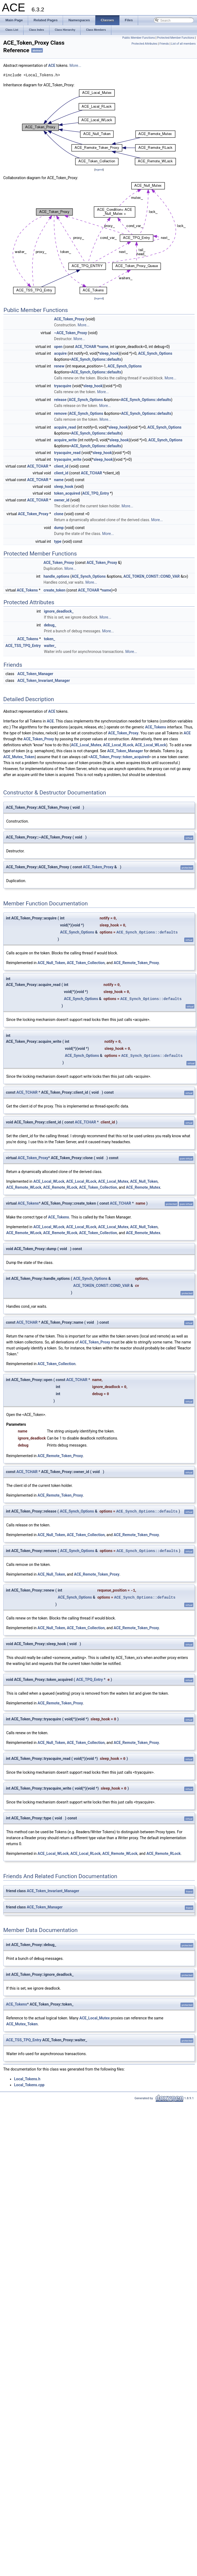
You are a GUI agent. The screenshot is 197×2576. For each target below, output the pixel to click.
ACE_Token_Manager (35, 674)
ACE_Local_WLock (150, 745)
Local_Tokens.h (27, 2079)
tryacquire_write (67, 459)
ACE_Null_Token (51, 963)
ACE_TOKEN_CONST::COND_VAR (151, 576)
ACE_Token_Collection (86, 963)
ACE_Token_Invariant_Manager (43, 680)
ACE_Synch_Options (155, 353)
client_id (61, 466)
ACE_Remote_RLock (60, 1187)
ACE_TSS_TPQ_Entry (23, 645)
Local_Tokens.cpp (29, 2085)
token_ (49, 639)
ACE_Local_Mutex (86, 745)
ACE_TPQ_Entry (95, 493)
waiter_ (50, 645)
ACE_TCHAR (85, 346)
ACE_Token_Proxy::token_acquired (119, 757)
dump (59, 527)
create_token (54, 590)
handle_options (56, 576)
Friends (164, 43)
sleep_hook (109, 353)
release (60, 399)
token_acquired (67, 493)
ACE (51, 65)
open (58, 346)
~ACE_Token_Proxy (70, 333)
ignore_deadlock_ (59, 611)
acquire (60, 353)
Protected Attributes (144, 43)
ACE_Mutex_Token (19, 757)
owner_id (61, 500)
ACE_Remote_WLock (23, 1187)
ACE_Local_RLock (118, 745)
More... (75, 65)
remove (60, 413)
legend (99, 169)
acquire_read (65, 427)
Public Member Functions (138, 38)
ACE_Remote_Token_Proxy (136, 963)
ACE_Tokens (27, 590)
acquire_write (65, 440)
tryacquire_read (67, 453)
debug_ (50, 625)
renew (59, 366)
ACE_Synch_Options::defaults (96, 359)
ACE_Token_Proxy (69, 319)
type (57, 541)
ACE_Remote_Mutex (143, 1187)
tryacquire (62, 386)
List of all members (183, 43)
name (103, 346)
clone (58, 514)
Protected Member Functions (175, 38)
